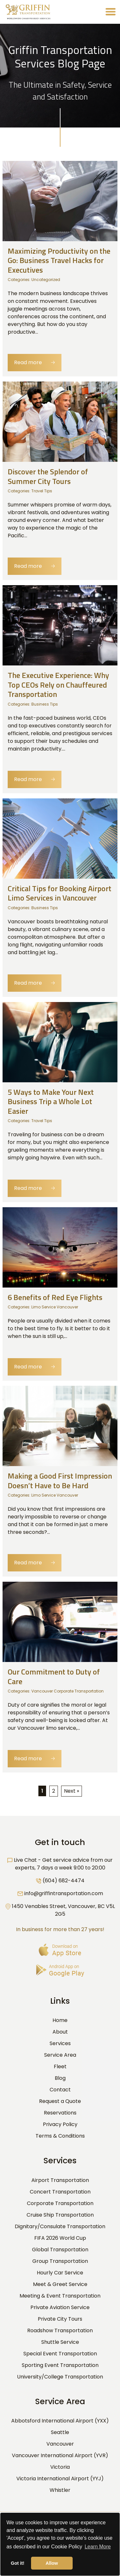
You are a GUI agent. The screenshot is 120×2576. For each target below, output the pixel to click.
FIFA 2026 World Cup (60, 2238)
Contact (60, 2089)
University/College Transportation (60, 2376)
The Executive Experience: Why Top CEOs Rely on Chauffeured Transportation (58, 684)
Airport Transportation (60, 2180)
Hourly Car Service (60, 2272)
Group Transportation (60, 2261)
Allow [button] (52, 2563)
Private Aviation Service (60, 2307)
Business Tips (44, 704)
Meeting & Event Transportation (60, 2295)
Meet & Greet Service (60, 2284)
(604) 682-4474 (63, 1880)
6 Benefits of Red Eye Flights (55, 1297)
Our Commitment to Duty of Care (54, 1676)
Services (60, 2043)
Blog (60, 2078)
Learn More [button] (97, 2546)
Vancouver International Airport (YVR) (60, 2455)
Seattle (60, 2432)
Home (60, 2020)
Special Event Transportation (60, 2353)
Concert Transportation (60, 2191)
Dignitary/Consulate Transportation (60, 2226)
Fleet (60, 2066)
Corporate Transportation (60, 2203)
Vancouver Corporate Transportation (67, 1691)
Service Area (60, 2055)
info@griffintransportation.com (63, 1893)
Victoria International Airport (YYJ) (60, 2478)
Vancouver (60, 2444)
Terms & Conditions (60, 2136)
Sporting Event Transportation (60, 2365)
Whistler (60, 2490)
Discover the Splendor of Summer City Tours (48, 476)
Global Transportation (60, 2249)
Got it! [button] (17, 2563)
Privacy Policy (60, 2124)
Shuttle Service (60, 2342)
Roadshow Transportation (60, 2330)
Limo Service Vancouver (54, 1307)
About (60, 2031)
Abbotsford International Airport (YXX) (60, 2420)
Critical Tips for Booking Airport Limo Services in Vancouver (59, 893)
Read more (34, 362)
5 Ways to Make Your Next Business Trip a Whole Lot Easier (51, 1101)
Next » (71, 1791)
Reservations (60, 2112)
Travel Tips (41, 491)
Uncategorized (45, 279)
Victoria (60, 2467)
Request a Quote (60, 2101)
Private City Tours (60, 2319)
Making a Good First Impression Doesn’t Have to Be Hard (60, 1480)
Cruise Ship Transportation (60, 2215)
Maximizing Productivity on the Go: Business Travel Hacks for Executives (59, 260)
